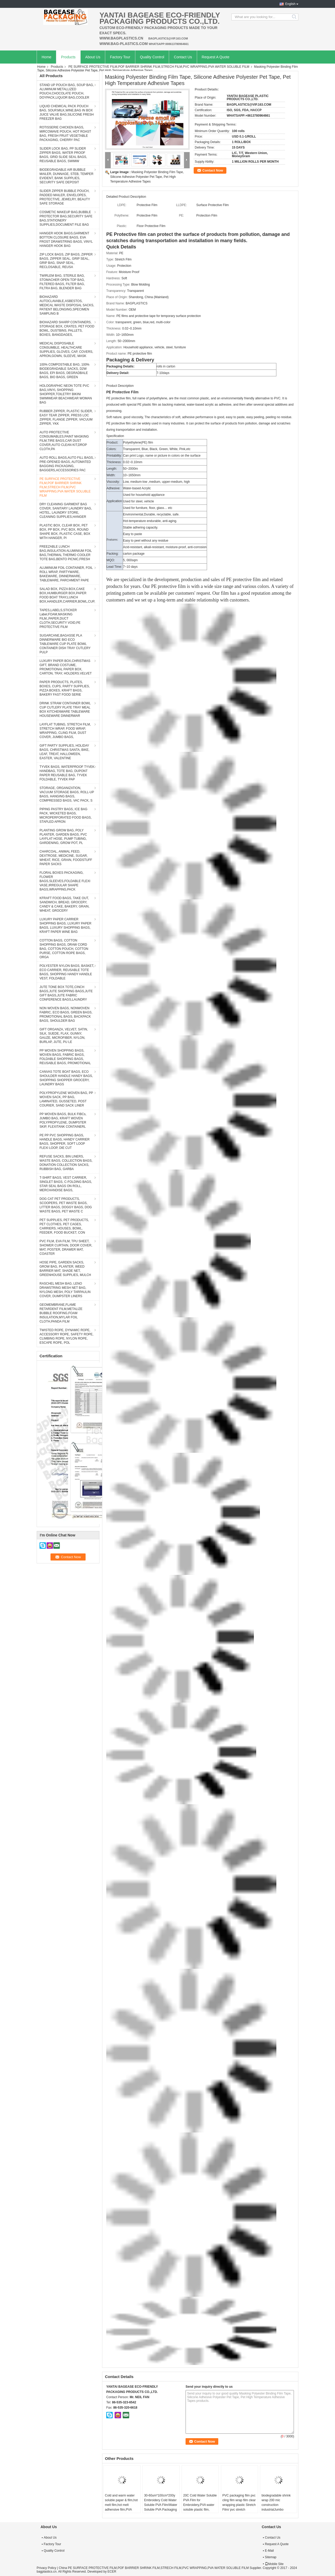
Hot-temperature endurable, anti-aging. (150, 521)
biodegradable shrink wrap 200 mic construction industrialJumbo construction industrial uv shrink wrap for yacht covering (278, 2510)
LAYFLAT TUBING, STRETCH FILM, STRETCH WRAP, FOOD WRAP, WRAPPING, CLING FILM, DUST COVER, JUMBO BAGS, (65, 731)
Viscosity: (113, 482)
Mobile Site (274, 2564)
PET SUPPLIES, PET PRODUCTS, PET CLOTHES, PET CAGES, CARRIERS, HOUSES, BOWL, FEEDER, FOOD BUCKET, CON (64, 1226)
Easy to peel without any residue (145, 540)
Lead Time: (114, 567)
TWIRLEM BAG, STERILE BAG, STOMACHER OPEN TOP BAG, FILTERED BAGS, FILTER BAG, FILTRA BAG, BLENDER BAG (62, 282)
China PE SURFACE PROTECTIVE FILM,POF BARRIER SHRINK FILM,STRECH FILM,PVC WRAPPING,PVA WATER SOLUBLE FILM (154, 2568)
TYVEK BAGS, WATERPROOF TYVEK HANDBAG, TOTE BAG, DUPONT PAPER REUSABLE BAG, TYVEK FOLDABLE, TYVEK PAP (67, 773)
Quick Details (121, 246)
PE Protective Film (122, 392)
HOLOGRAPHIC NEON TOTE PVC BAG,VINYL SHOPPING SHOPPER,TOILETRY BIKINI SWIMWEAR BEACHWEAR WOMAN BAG (66, 394)
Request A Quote (216, 57)
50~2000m (130, 468)
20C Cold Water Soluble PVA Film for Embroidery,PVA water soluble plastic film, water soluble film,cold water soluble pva (200, 2507)
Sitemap (270, 2557)
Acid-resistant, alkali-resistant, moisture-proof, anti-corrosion (164, 547)
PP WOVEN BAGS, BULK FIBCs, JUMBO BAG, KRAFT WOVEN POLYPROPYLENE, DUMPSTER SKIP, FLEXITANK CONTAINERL (63, 1120)
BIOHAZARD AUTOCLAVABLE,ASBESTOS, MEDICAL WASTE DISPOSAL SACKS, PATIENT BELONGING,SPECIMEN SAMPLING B (67, 305)
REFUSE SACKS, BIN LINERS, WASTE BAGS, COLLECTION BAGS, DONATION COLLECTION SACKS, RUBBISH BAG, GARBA (66, 1163)
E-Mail (269, 2550)
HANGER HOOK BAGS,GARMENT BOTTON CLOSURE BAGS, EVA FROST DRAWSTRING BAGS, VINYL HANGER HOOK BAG (66, 239)
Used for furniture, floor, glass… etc (147, 508)
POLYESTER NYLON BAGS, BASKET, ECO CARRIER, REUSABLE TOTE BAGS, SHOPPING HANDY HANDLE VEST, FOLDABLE (67, 972)
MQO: (111, 560)
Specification (115, 436)
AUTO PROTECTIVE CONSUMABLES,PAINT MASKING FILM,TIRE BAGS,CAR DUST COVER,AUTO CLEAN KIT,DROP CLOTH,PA (64, 440)
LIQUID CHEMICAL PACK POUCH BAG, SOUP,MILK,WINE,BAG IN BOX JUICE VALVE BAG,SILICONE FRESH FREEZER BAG (67, 112)
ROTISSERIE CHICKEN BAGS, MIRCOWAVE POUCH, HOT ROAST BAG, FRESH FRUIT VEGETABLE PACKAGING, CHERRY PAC (65, 134)
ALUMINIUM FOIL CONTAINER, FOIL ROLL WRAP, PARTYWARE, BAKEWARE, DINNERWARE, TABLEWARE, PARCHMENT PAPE (66, 574)
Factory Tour (120, 57)
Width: (111, 475)
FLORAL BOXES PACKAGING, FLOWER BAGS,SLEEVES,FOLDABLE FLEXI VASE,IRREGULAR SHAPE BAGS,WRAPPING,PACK (65, 881)
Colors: (111, 449)
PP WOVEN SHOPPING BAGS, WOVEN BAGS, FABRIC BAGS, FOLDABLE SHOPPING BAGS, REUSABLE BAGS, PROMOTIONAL (65, 1057)
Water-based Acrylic (137, 488)
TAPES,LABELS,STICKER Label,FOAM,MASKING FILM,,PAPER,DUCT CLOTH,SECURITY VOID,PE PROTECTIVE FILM (60, 618)
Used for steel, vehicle (138, 501)
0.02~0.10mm (132, 462)
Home (46, 57)
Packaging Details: (121, 366)
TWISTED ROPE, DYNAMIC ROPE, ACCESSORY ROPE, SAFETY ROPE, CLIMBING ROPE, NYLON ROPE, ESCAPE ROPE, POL (66, 1336)
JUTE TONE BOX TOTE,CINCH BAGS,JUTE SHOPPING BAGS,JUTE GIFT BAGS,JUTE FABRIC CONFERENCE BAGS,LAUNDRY (66, 993)
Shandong (137, 297)
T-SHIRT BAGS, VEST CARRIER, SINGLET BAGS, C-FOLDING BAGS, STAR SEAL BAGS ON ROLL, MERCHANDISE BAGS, (66, 1184)
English (290, 4)
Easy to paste (132, 534)
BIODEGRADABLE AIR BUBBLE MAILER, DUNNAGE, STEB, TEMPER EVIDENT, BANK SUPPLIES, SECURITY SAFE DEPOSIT (66, 176)
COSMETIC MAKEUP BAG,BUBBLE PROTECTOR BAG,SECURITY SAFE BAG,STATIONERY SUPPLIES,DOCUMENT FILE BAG (66, 218)
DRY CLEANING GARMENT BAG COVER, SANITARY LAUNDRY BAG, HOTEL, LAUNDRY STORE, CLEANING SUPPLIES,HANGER (66, 510)
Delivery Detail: (118, 373)
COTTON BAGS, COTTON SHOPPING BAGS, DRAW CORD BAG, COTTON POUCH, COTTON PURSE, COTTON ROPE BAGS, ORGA (64, 949)
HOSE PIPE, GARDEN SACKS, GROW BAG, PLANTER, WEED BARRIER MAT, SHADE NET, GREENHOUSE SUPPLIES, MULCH (65, 1269)
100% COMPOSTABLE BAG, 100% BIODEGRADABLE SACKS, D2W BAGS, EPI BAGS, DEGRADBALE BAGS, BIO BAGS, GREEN (65, 371)
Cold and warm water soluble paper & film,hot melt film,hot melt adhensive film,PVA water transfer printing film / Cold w (121, 2507)
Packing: (113, 553)
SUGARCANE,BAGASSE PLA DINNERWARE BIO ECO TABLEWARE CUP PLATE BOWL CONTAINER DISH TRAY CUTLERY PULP (65, 644)
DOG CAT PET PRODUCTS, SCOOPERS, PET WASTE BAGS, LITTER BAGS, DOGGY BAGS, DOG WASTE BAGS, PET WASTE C (66, 1205)
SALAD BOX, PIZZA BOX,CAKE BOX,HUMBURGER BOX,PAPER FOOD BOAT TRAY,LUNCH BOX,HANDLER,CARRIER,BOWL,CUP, (67, 595)
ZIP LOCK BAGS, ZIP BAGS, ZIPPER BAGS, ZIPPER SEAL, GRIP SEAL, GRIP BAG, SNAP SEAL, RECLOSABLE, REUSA (66, 261)
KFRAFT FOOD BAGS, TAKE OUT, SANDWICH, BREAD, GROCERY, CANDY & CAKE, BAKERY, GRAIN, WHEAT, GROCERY (65, 904)
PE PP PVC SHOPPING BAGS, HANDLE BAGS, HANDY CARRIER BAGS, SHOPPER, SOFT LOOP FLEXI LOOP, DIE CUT (65, 1141)
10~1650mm (132, 475)
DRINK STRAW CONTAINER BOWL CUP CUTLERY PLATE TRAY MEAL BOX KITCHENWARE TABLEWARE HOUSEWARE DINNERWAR (65, 709)
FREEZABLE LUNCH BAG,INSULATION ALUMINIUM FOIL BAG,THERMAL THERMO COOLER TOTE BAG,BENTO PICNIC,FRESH (66, 553)
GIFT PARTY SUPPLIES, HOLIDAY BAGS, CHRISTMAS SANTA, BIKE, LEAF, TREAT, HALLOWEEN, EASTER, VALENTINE (64, 752)
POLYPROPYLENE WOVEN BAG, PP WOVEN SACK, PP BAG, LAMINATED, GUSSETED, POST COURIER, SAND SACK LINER (66, 1099)
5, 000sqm (130, 560)
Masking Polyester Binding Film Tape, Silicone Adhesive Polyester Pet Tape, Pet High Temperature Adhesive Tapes (147, 176)
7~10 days (130, 567)
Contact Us (183, 57)
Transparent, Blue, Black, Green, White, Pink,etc (157, 449)
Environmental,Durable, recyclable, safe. (151, 514)
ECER (112, 2571)
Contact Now (212, 170)
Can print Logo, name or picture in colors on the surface (161, 455)
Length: (112, 468)
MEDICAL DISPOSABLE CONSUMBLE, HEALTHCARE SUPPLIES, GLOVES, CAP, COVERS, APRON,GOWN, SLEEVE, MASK (66, 350)
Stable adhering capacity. (140, 527)
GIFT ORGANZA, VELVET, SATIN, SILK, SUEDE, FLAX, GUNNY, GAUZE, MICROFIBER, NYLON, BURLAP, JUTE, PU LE (64, 1036)
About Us (92, 57)
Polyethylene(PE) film (138, 442)
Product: (112, 442)
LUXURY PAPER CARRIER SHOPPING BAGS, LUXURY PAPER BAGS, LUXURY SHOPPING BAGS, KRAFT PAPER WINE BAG (65, 925)
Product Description (120, 386)
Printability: (114, 455)
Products (68, 57)
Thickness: (114, 462)
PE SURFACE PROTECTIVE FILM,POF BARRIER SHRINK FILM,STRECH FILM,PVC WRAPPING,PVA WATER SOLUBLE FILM (158, 67)
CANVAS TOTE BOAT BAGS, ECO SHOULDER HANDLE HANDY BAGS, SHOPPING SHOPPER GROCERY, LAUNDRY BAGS (66, 1078)
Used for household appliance (144, 495)
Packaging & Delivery (130, 359)
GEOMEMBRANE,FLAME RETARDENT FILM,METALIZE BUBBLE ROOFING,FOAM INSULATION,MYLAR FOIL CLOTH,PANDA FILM (61, 1313)
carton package (133, 553)
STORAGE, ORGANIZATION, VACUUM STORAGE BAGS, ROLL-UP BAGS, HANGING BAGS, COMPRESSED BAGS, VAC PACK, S (67, 794)
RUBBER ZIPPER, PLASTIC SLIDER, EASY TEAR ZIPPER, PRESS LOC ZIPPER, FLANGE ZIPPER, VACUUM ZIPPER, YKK (66, 417)
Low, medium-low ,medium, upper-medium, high (156, 482)
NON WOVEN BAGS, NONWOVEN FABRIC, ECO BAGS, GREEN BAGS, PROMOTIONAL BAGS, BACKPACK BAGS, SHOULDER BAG (66, 1014)
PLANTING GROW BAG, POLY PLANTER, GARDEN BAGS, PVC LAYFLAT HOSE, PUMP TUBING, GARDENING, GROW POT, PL (63, 837)
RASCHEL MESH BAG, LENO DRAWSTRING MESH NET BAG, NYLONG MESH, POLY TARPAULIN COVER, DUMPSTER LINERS (65, 1290)
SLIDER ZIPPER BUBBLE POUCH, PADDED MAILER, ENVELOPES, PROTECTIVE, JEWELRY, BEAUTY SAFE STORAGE (65, 197)
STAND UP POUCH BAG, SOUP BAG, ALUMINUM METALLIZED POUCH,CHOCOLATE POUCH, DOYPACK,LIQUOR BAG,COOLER (67, 91)
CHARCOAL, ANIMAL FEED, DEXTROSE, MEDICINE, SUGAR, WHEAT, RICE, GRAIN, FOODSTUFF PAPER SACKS (66, 858)
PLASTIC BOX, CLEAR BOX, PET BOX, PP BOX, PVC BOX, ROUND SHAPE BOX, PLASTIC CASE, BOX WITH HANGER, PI (65, 532)
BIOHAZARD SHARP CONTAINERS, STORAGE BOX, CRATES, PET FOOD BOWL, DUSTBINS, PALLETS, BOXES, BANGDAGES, (67, 328)
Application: (115, 501)
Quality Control (152, 57)
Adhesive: (113, 488)
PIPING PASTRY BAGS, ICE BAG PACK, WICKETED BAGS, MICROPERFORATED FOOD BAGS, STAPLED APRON (66, 815)
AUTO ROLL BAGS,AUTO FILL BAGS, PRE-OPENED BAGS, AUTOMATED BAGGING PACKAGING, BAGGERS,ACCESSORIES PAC (67, 464)
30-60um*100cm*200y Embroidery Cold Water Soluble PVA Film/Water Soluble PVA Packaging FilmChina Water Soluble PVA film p (160, 2507)
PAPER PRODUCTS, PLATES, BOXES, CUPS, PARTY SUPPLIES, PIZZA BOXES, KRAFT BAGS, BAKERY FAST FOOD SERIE (65, 688)
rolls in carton (166, 366)
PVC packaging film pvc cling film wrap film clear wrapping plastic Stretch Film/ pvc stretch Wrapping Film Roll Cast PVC (239, 2507)
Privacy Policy (46, 2568)
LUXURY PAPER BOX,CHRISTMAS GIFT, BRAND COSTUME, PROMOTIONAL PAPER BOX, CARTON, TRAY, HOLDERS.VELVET (66, 667)
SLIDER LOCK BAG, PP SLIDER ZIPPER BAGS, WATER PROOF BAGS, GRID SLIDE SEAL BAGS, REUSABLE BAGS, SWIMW (63, 155)
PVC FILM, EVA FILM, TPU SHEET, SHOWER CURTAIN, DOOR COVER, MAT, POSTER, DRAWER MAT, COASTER (66, 1247)
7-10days (163, 373)
